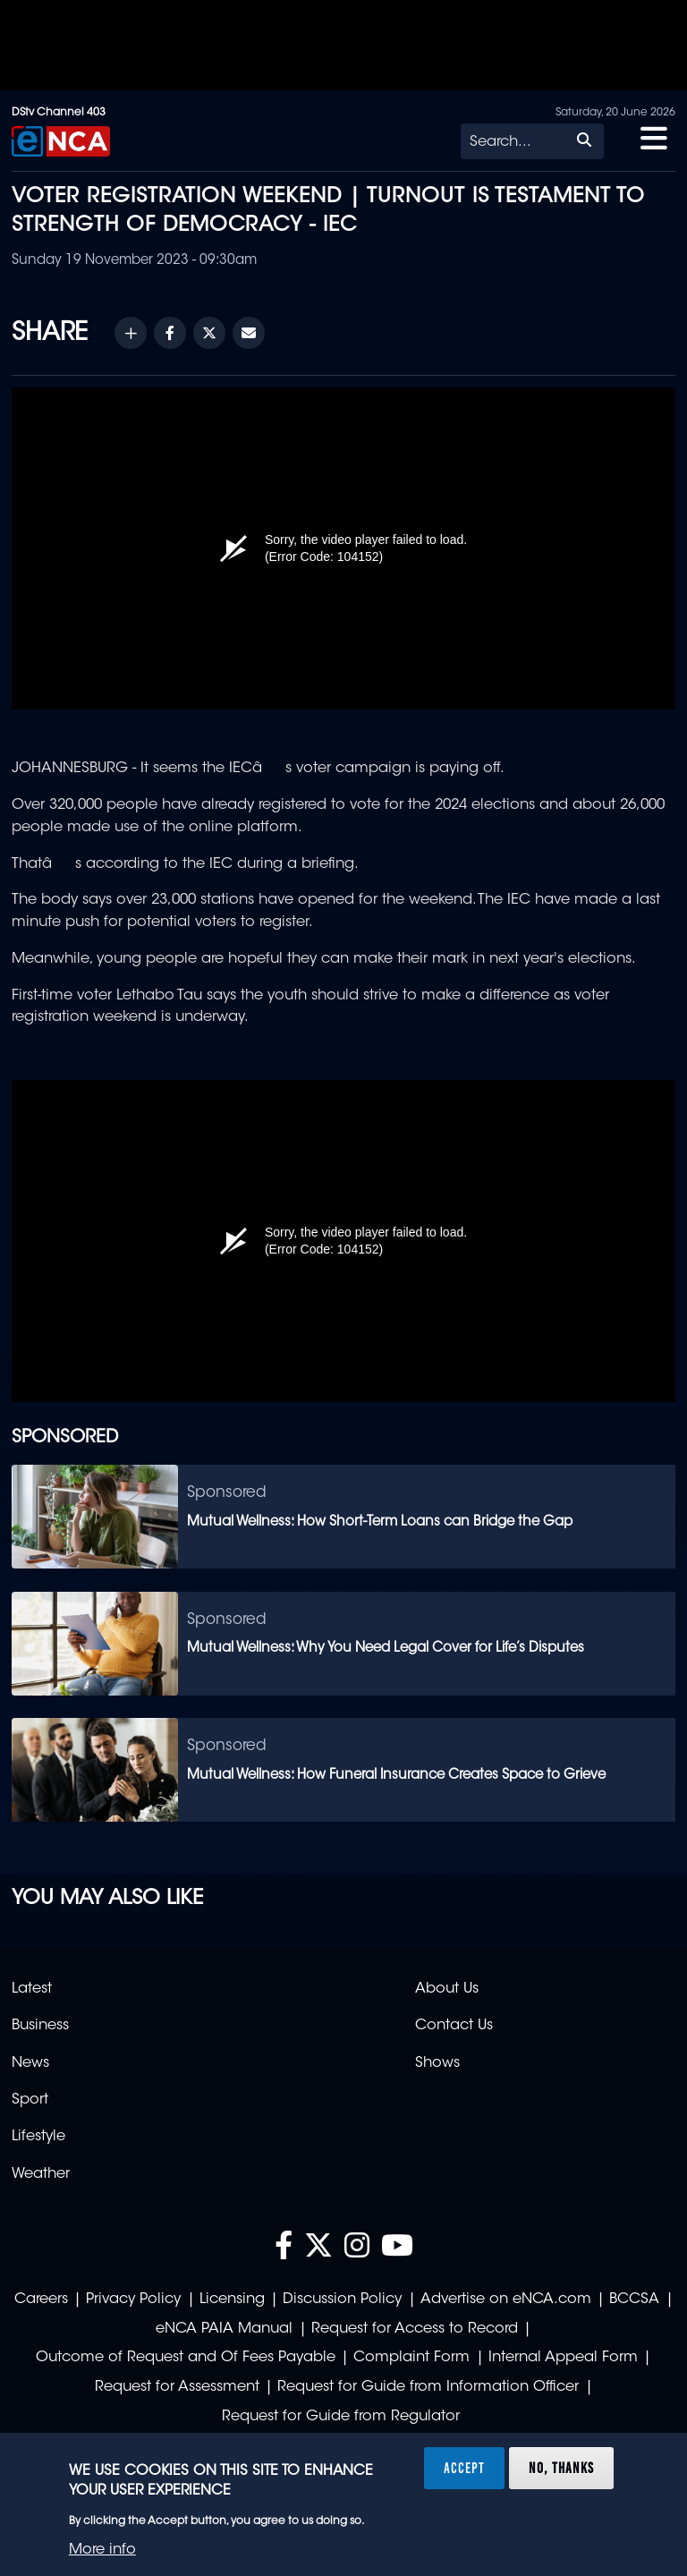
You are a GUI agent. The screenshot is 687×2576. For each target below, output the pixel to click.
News (30, 2063)
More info (102, 2550)
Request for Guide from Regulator (341, 2417)
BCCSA (634, 2299)
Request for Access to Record (414, 2329)
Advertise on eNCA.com (505, 2299)
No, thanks (561, 2468)
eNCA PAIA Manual (224, 2329)
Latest (32, 1989)
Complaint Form (411, 2358)
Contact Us (454, 2026)
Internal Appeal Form (563, 2358)
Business (40, 2026)
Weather (41, 2174)
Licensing (232, 2299)
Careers (41, 2299)
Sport (30, 2100)
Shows (437, 2063)
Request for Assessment (177, 2387)
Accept (464, 2468)
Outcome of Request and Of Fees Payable (185, 2358)
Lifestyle (38, 2137)
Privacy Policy (133, 2299)
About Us (447, 1989)
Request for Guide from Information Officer (428, 2387)
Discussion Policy (342, 2299)
